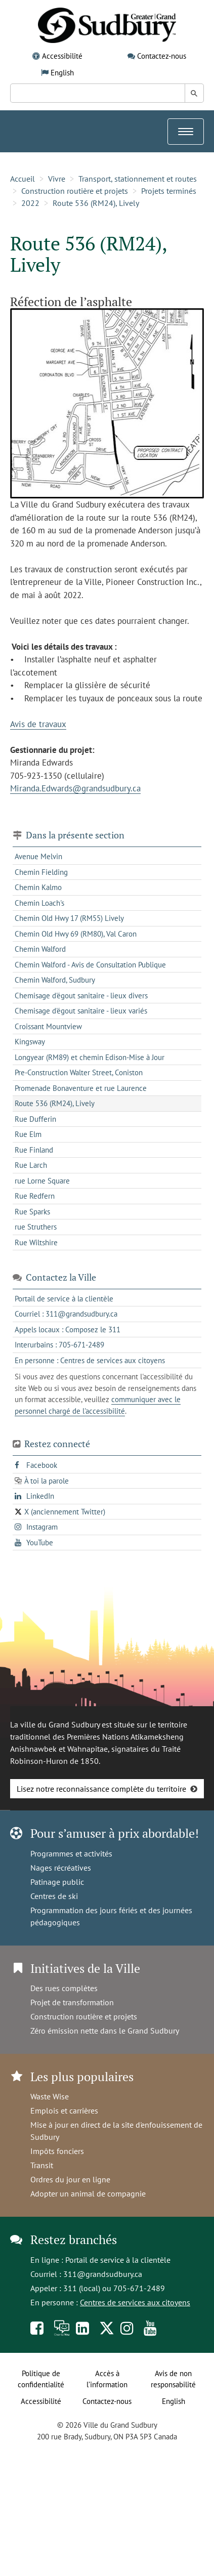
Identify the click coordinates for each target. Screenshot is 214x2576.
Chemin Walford (40, 949)
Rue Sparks (32, 1211)
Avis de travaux (38, 724)
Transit (41, 2165)
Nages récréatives (60, 1868)
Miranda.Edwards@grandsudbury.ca (75, 788)
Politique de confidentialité (41, 2379)
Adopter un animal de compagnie (88, 2193)
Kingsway (30, 1041)
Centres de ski (54, 1896)
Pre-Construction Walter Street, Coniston (79, 1072)
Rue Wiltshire (36, 1242)
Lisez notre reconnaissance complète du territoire (101, 1789)
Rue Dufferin (35, 1119)
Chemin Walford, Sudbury (55, 980)
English (62, 72)
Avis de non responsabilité (173, 2379)
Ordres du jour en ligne (70, 2179)
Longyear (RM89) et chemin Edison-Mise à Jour (89, 1057)
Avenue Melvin (38, 856)
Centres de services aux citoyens (135, 2302)
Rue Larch (31, 1165)
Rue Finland (34, 1150)
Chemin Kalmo (38, 887)
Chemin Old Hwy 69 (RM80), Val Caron (76, 934)
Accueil (22, 179)
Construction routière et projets (74, 191)
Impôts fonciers (57, 2151)
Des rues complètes (64, 1988)
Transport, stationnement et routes (137, 179)
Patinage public (57, 1882)
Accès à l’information (107, 2379)
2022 (30, 203)
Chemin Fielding (41, 872)
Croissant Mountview (48, 1026)
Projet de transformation (72, 2002)
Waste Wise (49, 2096)
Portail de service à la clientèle (117, 2260)
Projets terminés (168, 191)
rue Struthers (36, 1227)
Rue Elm (28, 1134)
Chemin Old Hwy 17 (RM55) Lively (69, 918)
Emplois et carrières (64, 2110)
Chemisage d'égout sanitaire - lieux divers (81, 995)
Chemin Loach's (39, 903)
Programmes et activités (71, 1853)
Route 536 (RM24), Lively (96, 203)
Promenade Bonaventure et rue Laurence (81, 1088)
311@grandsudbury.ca (102, 2274)
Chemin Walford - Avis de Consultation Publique (90, 964)
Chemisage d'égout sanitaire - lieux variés (81, 1011)
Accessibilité (62, 56)
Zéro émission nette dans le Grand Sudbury (104, 2030)
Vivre (56, 179)
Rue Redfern (35, 1196)
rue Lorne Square (42, 1181)
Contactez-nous (161, 56)
